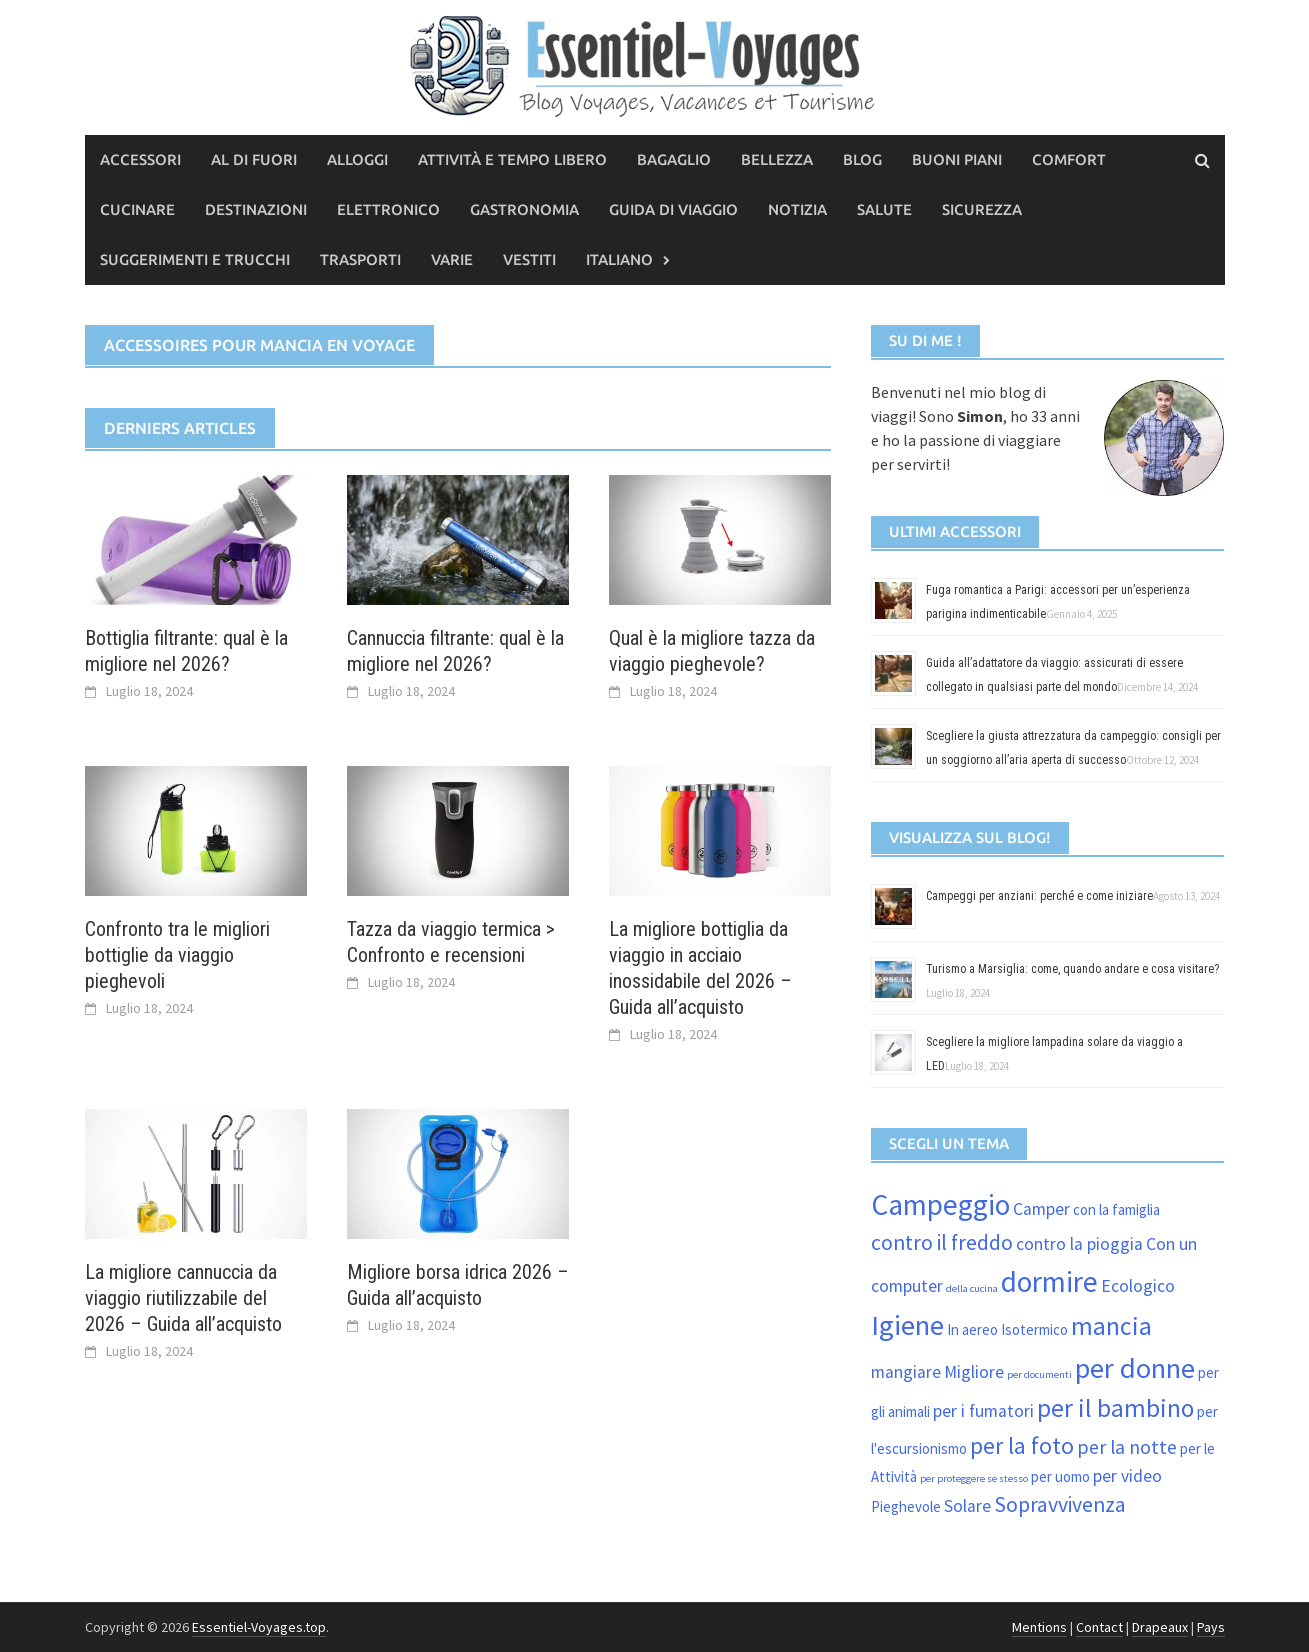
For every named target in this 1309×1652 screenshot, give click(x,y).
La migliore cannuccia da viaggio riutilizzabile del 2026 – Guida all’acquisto (183, 1298)
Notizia (797, 209)
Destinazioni (256, 209)
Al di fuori (254, 159)
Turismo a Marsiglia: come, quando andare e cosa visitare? (1072, 969)
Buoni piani (957, 159)
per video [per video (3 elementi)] (1127, 1476)
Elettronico (388, 209)
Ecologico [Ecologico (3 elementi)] (1138, 1286)
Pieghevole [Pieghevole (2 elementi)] (906, 1506)
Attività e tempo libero (512, 159)
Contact (1099, 1627)
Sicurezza (982, 209)
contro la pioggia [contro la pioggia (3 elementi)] (1079, 1244)
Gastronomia (524, 209)
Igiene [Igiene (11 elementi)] (907, 1325)
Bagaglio (674, 159)
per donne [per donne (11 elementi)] (1135, 1368)
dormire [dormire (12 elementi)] (1049, 1281)
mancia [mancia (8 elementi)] (1111, 1326)
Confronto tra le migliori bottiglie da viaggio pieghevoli (177, 955)
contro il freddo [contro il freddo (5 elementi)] (942, 1242)
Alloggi (357, 159)
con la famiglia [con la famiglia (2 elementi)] (1116, 1209)
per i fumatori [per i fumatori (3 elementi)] (983, 1411)
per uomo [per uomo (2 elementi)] (1060, 1476)
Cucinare (137, 209)
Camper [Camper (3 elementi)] (1041, 1209)
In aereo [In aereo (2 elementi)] (972, 1329)
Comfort (1069, 159)
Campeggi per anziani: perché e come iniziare (1039, 896)
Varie (452, 259)
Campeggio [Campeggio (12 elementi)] (940, 1204)
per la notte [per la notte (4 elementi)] (1127, 1446)
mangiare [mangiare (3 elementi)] (906, 1372)
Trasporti (360, 259)
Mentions (1039, 1627)
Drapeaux (1160, 1627)
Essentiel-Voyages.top (259, 1627)
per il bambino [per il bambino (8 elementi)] (1115, 1408)
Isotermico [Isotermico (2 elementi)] (1034, 1329)
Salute (884, 209)
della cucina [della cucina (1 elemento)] (972, 1288)
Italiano (619, 259)
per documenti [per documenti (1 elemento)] (1039, 1374)
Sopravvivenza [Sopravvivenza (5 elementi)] (1060, 1504)
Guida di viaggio (673, 209)
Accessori (140, 159)
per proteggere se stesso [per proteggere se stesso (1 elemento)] (974, 1478)
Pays (1211, 1627)
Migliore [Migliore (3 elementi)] (974, 1372)
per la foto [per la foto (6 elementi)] (1022, 1445)
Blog (862, 159)
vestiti (529, 259)
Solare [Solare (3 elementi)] (967, 1506)
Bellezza (777, 159)
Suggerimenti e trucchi (195, 259)
